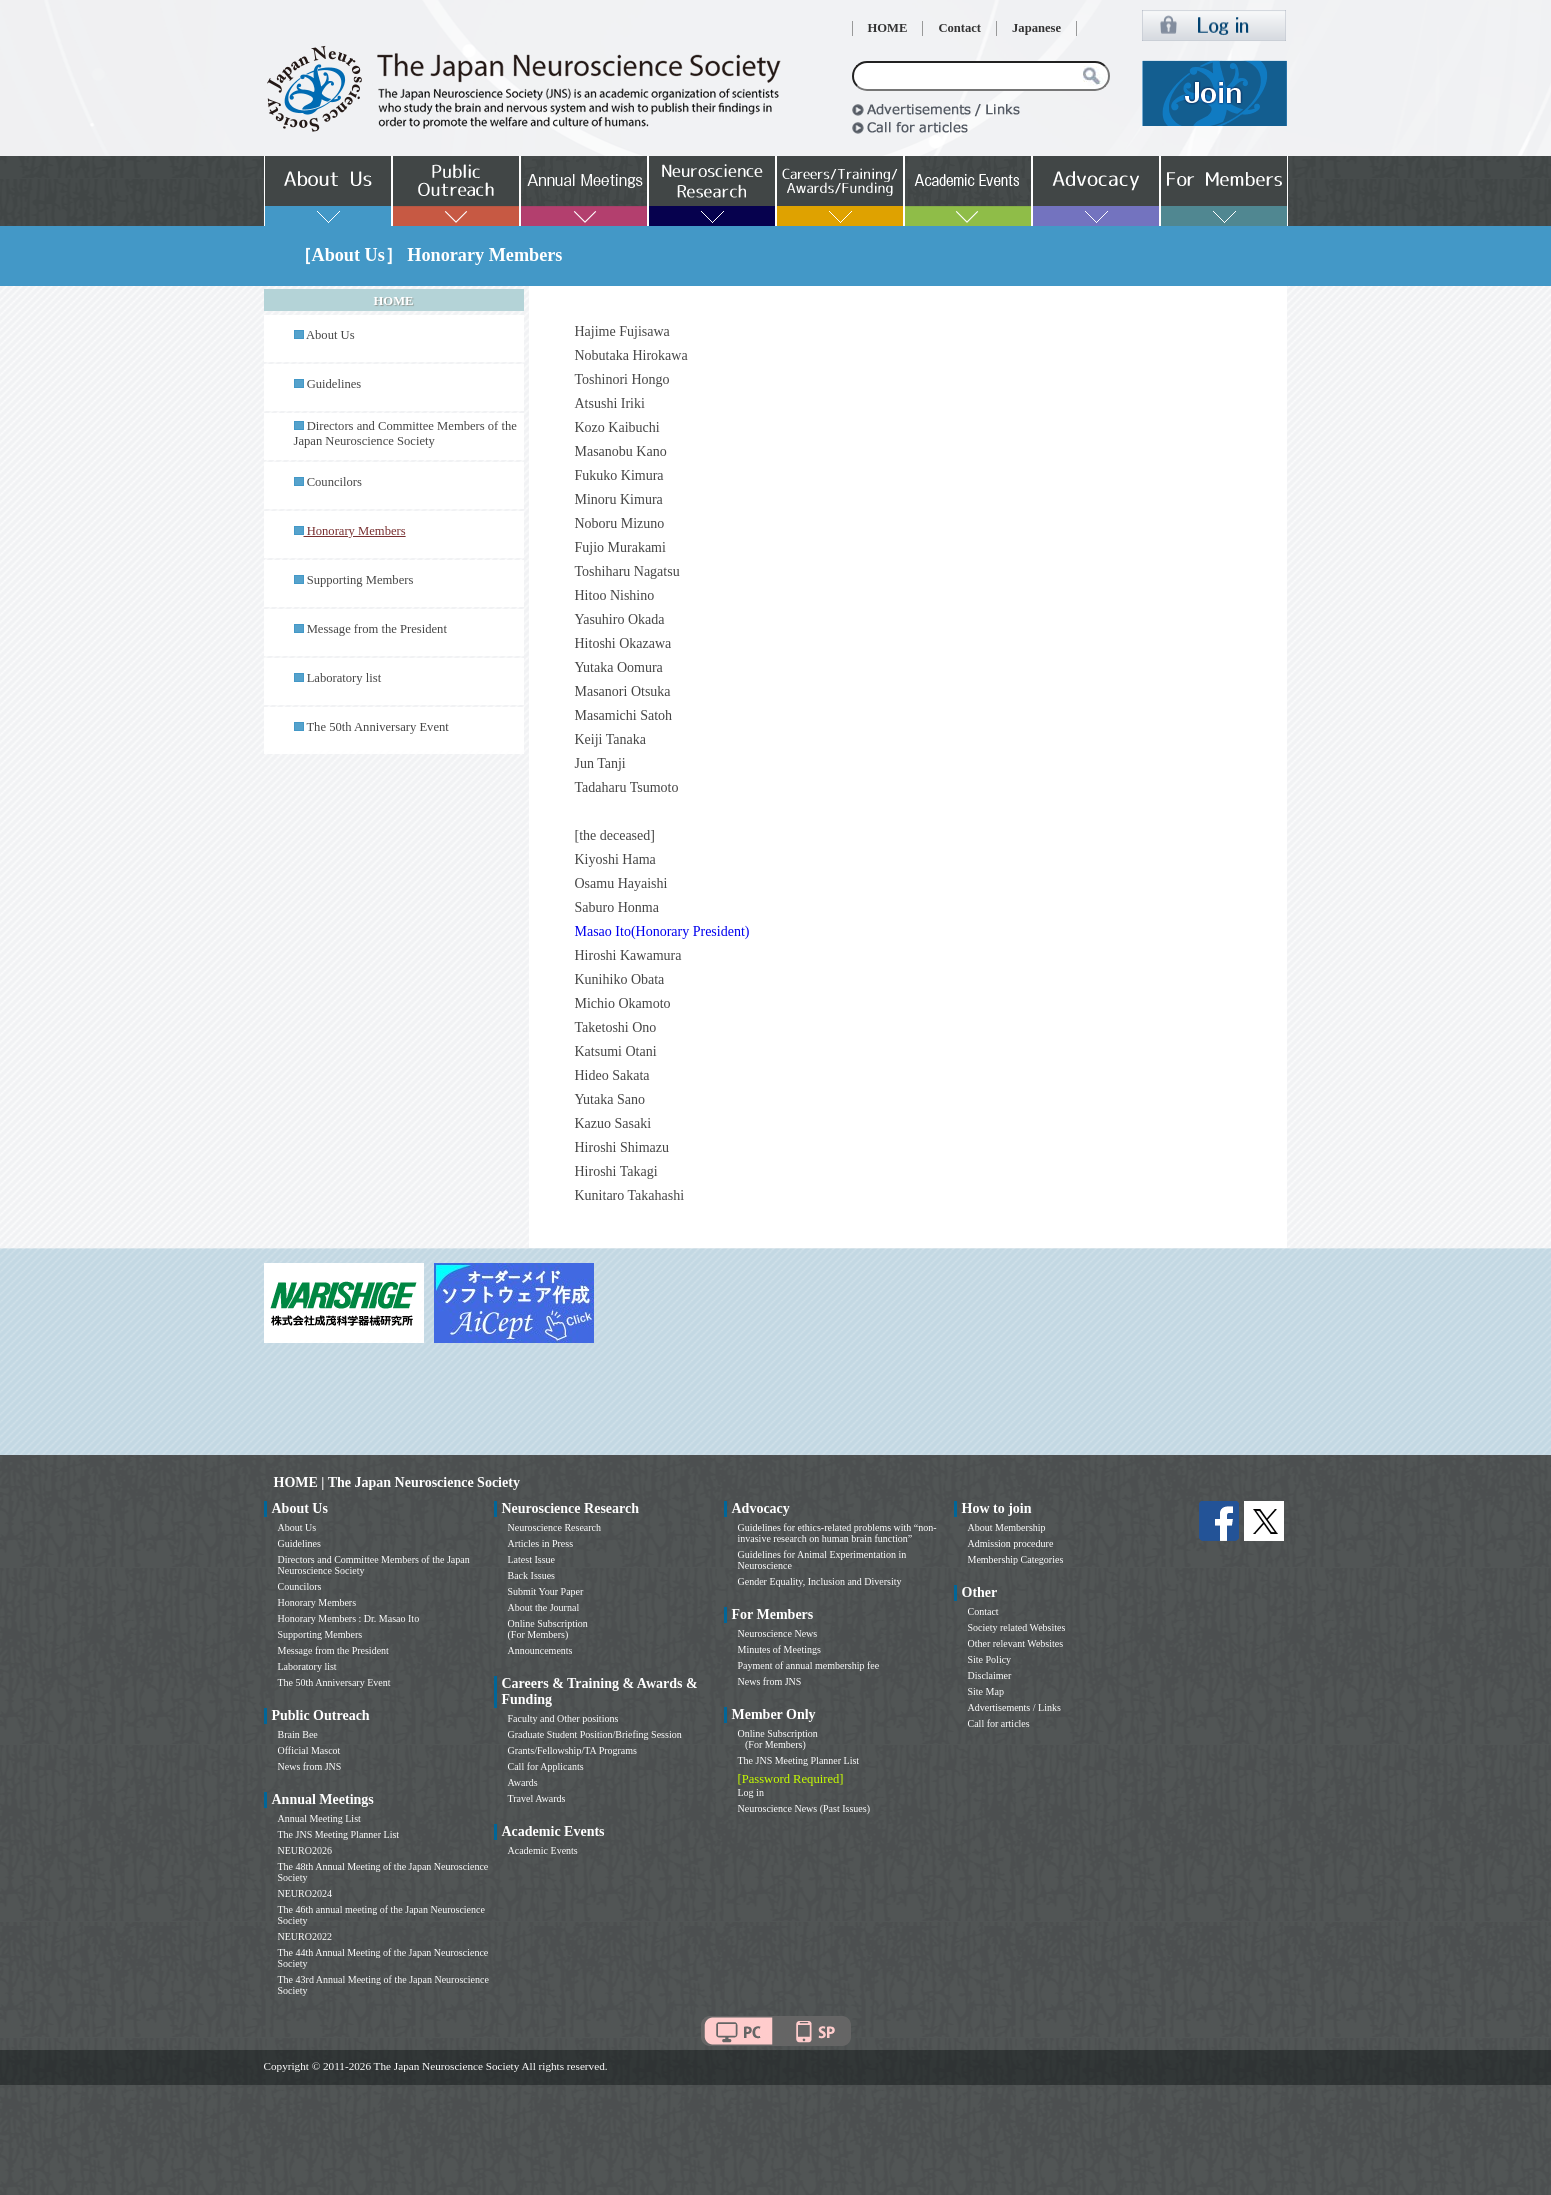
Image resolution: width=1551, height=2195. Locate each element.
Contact (959, 28)
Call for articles (999, 1723)
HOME (888, 28)
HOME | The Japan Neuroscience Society (397, 1482)
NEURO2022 (305, 1936)
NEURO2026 (305, 1850)
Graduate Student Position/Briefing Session (595, 1734)
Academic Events (543, 1850)
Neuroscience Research (555, 1527)
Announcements (540, 1650)
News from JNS (310, 1766)
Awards (523, 1782)
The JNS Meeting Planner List (339, 1834)
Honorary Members (317, 1602)
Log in (751, 1792)
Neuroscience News (778, 1633)
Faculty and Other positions (563, 1718)
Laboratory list (344, 678)
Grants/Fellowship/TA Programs (572, 1750)
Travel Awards (537, 1798)
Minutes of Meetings (779, 1649)
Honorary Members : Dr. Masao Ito (349, 1618)
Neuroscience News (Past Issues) (804, 1808)
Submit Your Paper (546, 1591)
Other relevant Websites (1016, 1643)
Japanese (1036, 28)
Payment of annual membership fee (809, 1665)
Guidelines (334, 384)
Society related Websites (1017, 1627)
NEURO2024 (305, 1893)
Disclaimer (990, 1675)
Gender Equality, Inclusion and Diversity (820, 1581)
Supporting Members (360, 580)
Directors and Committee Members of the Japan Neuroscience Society (405, 433)
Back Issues (532, 1575)
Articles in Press (541, 1543)
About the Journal (544, 1607)
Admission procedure (1011, 1543)
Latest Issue (532, 1559)
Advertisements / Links (1014, 1707)
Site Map (986, 1691)
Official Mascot (309, 1750)
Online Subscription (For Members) (548, 1629)
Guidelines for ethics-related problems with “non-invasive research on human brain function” (837, 1533)
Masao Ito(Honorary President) (662, 931)
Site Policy (990, 1659)
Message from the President (377, 629)
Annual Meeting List (319, 1818)
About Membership (1007, 1527)
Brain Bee (298, 1734)
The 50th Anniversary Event (377, 727)
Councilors (334, 482)
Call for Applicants (546, 1766)
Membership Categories (1016, 1559)
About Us (330, 335)
